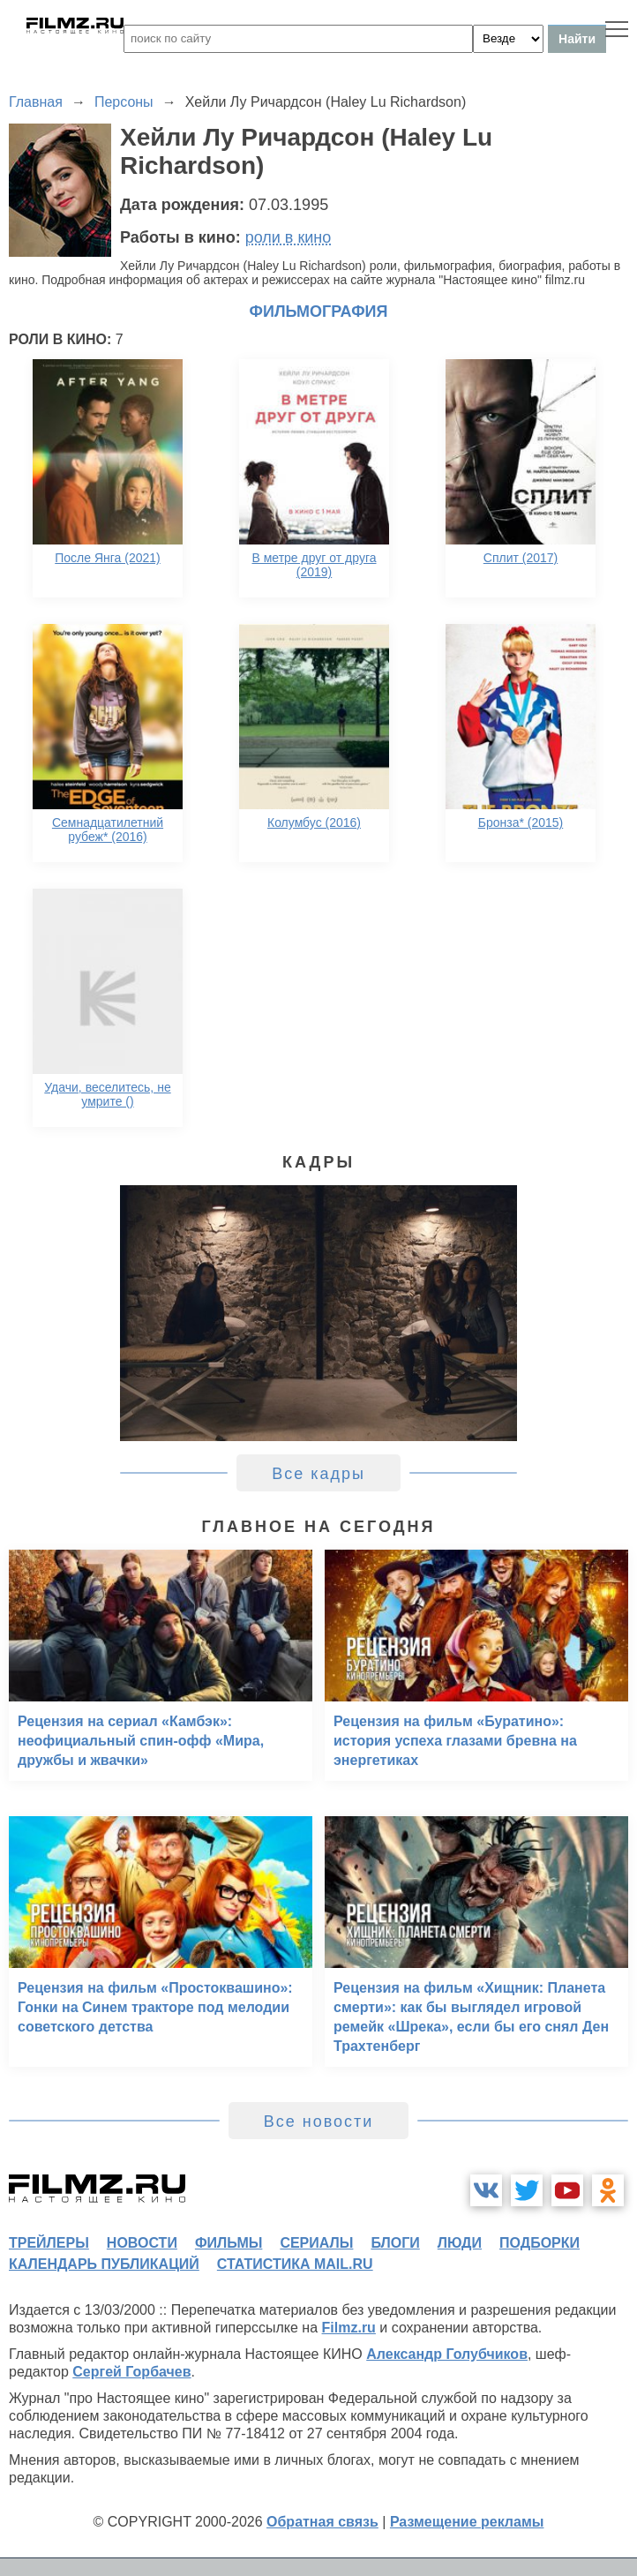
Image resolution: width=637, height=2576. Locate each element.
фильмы (228, 2242)
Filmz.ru (349, 2327)
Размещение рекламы (467, 2521)
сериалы (316, 2242)
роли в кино (288, 237)
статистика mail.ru (295, 2264)
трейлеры (49, 2242)
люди (460, 2242)
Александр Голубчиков (447, 2354)
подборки (539, 2242)
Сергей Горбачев (131, 2371)
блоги (395, 2242)
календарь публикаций (104, 2264)
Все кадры (318, 1474)
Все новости (319, 2121)
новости (142, 2242)
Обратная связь (322, 2521)
